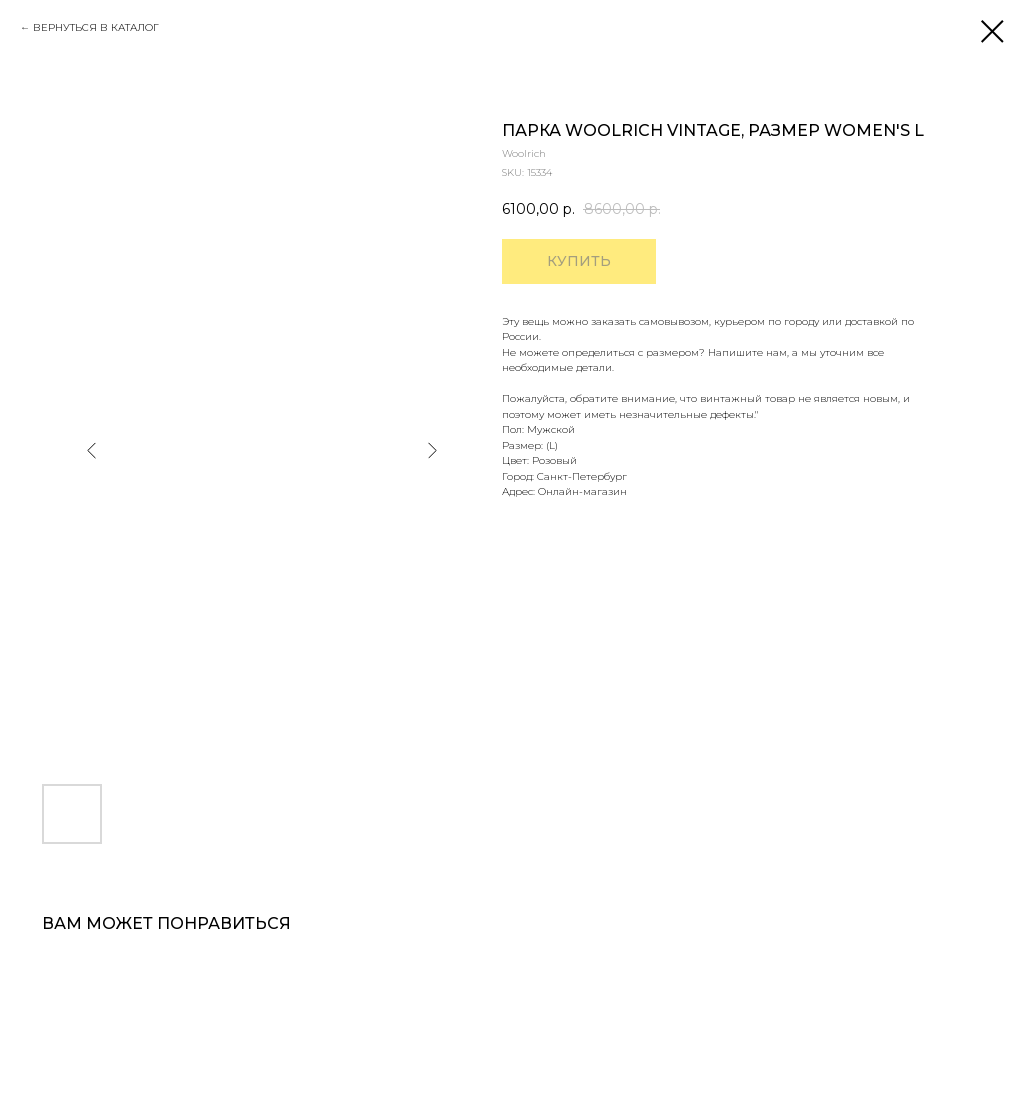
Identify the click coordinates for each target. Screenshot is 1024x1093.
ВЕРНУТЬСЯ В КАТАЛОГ (96, 27)
